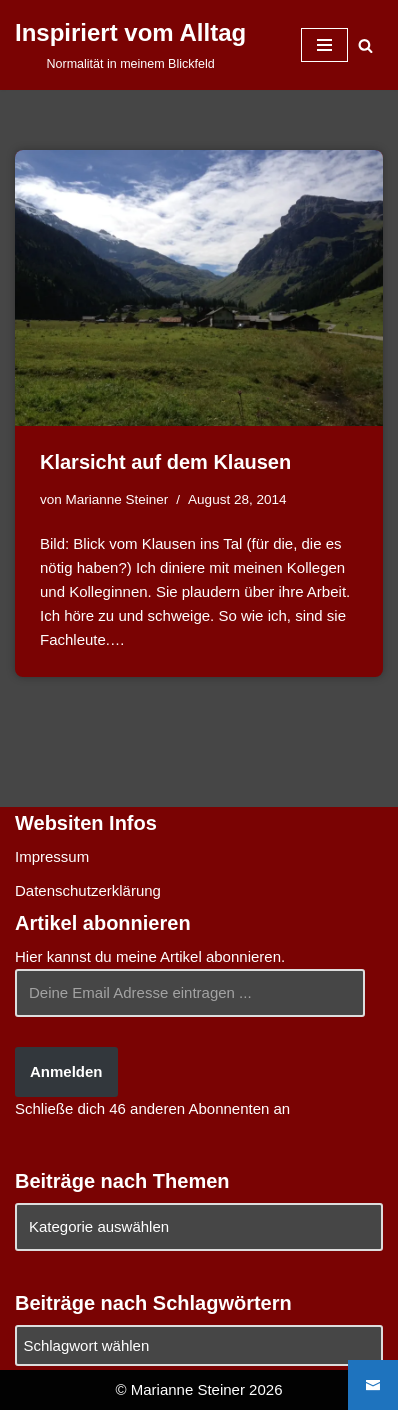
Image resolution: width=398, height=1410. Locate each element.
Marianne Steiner (117, 499)
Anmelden (66, 1071)
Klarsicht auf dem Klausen (165, 462)
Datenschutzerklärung (88, 890)
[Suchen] (365, 45)
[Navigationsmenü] (324, 45)
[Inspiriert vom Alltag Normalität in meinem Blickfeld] (130, 45)
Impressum (52, 856)
